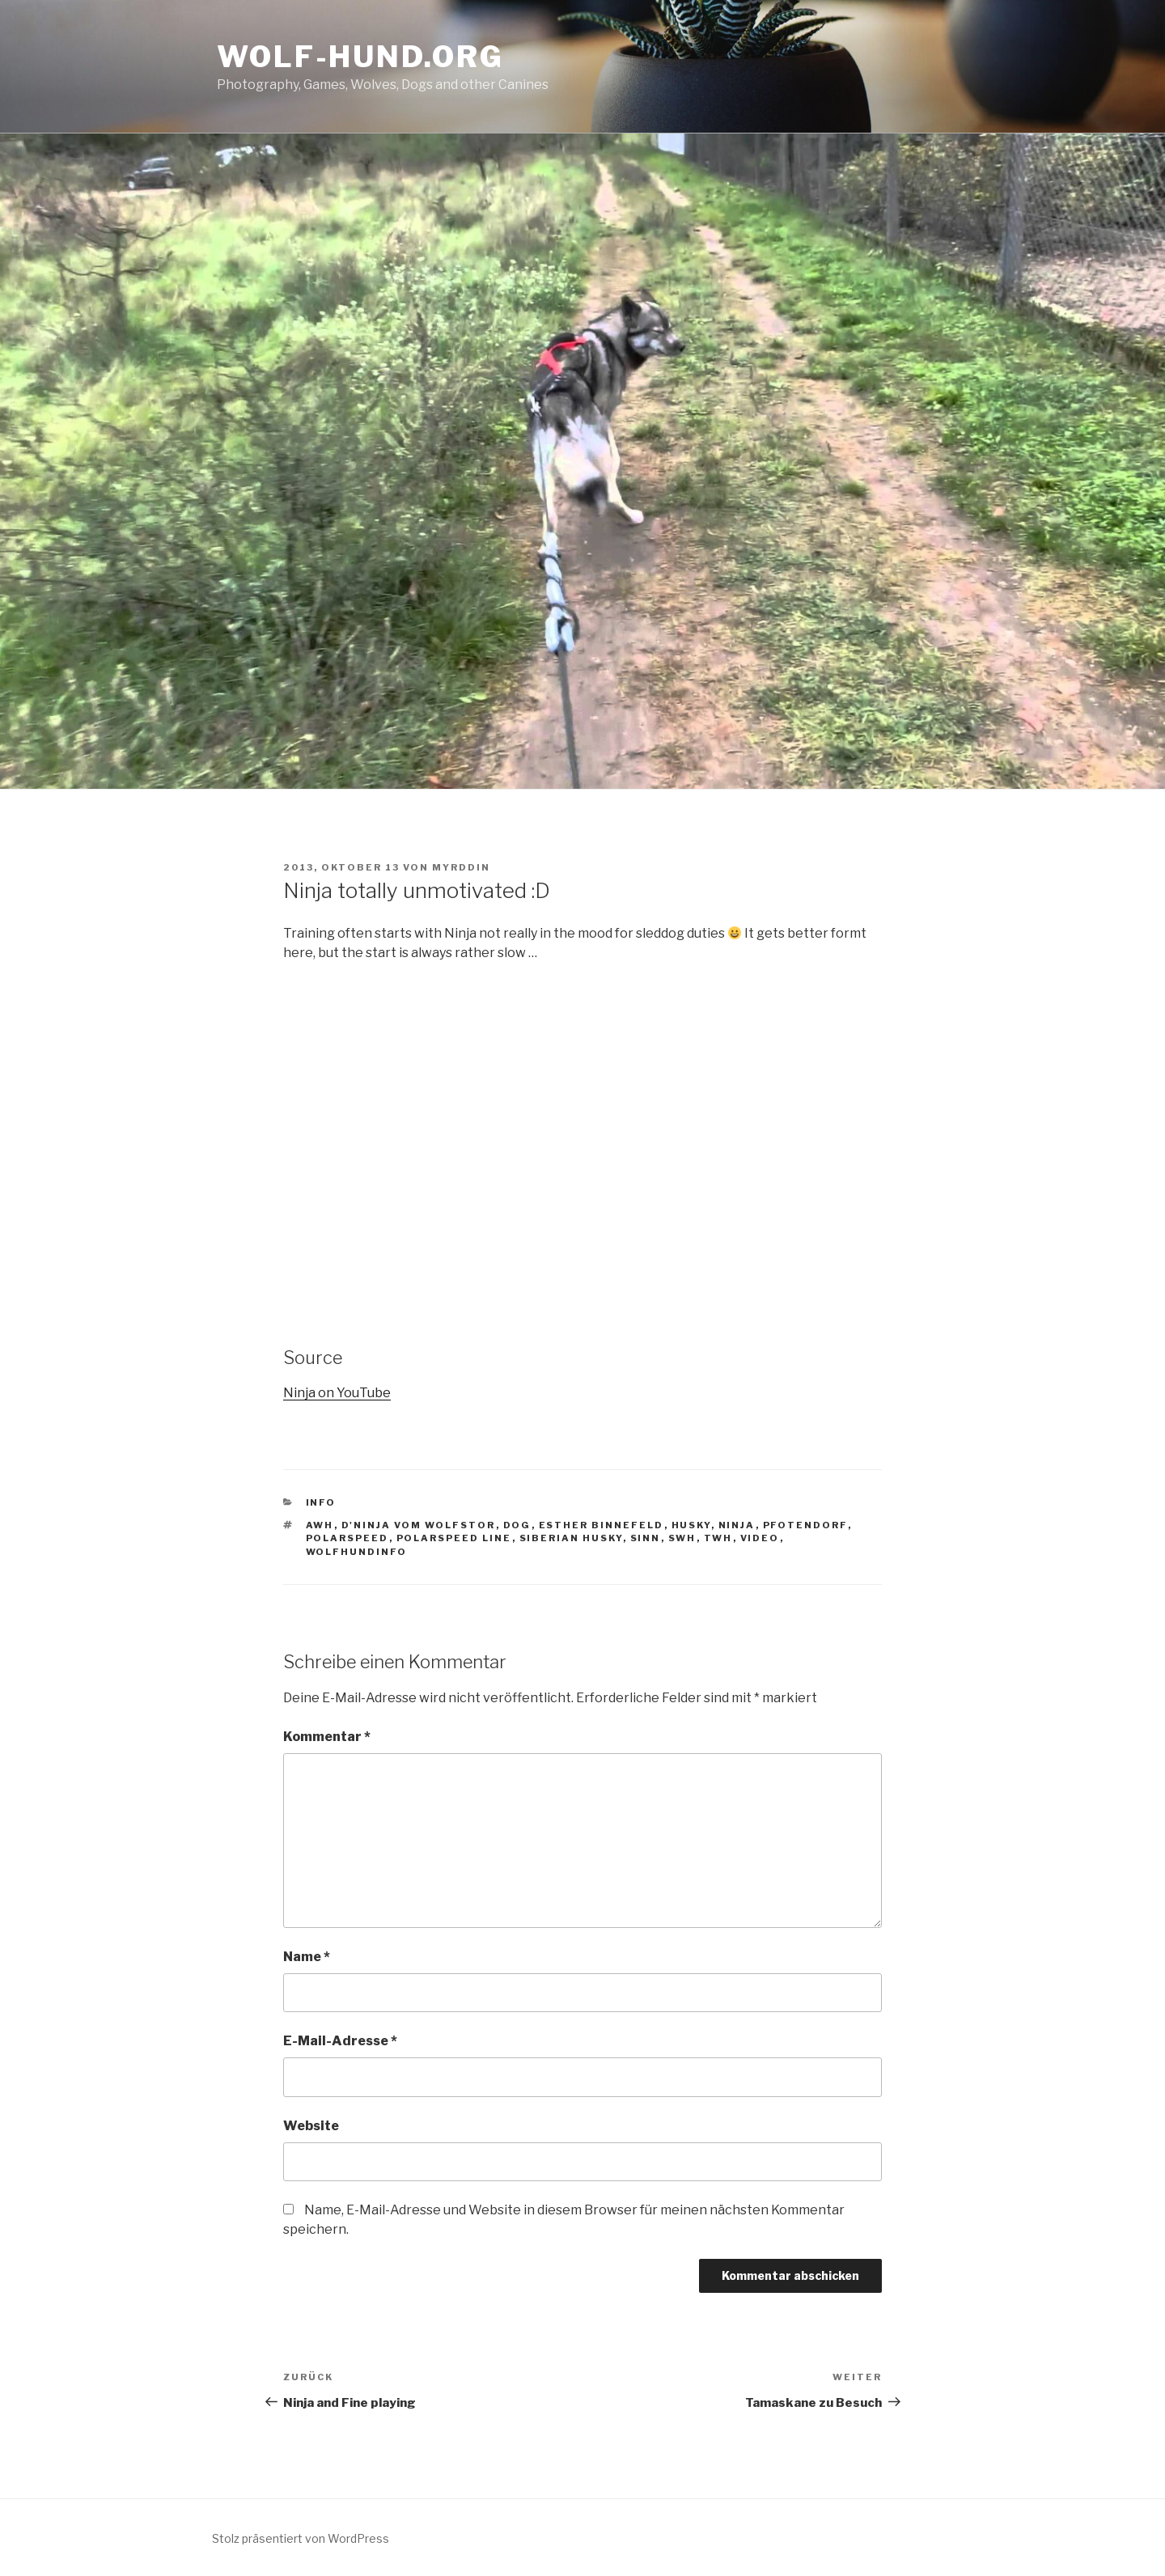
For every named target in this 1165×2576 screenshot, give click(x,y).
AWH (320, 1525)
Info (321, 1502)
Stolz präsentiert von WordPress (300, 2538)
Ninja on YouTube (337, 1392)
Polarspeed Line (454, 1538)
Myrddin (461, 867)
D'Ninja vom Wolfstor (418, 1525)
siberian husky (571, 1538)
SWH (682, 1538)
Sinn (645, 1538)
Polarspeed (347, 1538)
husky (691, 1525)
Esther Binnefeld (601, 1525)
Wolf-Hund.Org (360, 56)
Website (311, 2125)
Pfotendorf (805, 1525)
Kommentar (327, 1736)
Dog (517, 1525)
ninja (737, 1525)
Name (306, 1956)
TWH (718, 1538)
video (760, 1538)
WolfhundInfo (357, 1551)
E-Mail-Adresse (340, 2041)
